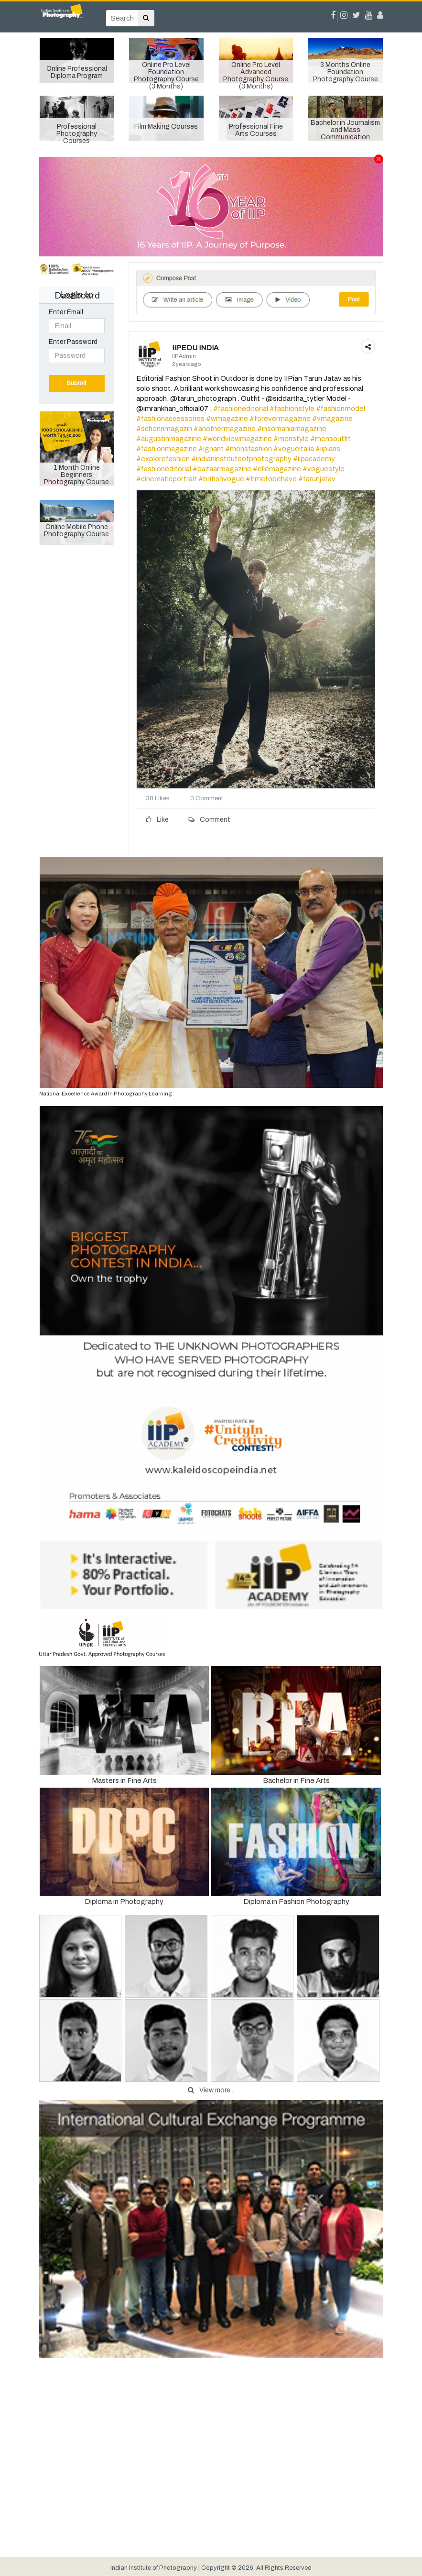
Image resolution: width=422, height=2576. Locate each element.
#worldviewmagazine (237, 438)
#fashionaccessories (170, 418)
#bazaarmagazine (222, 469)
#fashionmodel (340, 408)
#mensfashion (248, 449)
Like (157, 819)
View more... (211, 2090)
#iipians (327, 449)
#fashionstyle (292, 408)
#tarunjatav (316, 479)
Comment (209, 819)
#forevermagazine (280, 418)
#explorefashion (163, 459)
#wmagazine (227, 418)
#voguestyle (324, 469)
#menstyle (291, 438)
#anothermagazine (225, 428)
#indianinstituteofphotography (241, 459)
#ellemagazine (277, 469)
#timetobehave (271, 479)
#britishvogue (221, 479)
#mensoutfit (330, 438)
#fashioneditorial (240, 408)
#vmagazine (332, 418)
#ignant (211, 449)
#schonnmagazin (164, 428)
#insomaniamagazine (291, 428)
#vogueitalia (293, 449)
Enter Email (66, 312)
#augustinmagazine (168, 438)
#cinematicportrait (166, 479)
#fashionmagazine (166, 449)
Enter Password (73, 341)
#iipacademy (314, 459)
